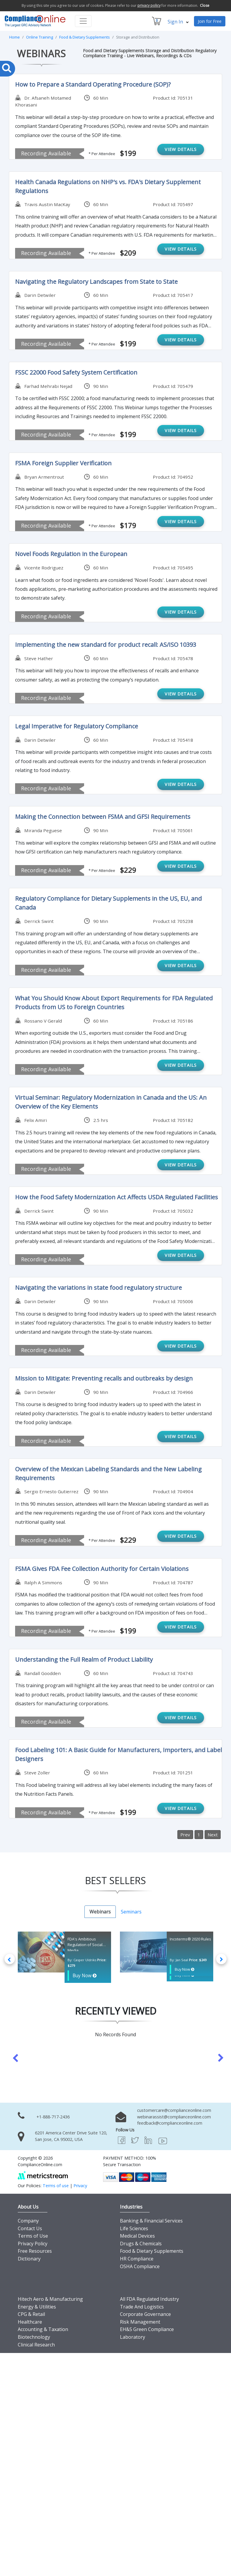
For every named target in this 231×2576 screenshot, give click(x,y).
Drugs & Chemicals (141, 2242)
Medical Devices (137, 2234)
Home (14, 37)
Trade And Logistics (142, 2305)
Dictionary (29, 2257)
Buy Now (82, 1975)
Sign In (178, 21)
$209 (127, 253)
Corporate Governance (145, 2313)
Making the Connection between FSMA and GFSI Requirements (102, 817)
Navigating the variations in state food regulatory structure (98, 1288)
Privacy (80, 2184)
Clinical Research (36, 2343)
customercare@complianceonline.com (174, 2109)
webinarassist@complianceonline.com (174, 2115)
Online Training (39, 37)
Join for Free (210, 21)
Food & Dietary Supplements (84, 37)
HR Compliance (136, 2257)
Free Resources (35, 2250)
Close (204, 5)
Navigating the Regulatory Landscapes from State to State (96, 282)
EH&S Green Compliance (147, 2328)
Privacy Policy (32, 2242)
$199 (127, 153)
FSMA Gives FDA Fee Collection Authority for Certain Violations (102, 1569)
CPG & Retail (31, 2313)
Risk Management (140, 2320)
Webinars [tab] (100, 1911)
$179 (127, 525)
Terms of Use (33, 2234)
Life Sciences (134, 2227)
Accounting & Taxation (43, 2328)
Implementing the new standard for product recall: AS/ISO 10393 (105, 645)
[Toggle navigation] (83, 21)
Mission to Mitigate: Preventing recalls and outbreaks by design (104, 1378)
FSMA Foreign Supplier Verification (63, 463)
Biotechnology (34, 2336)
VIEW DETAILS (181, 149)
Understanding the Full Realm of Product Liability (84, 1659)
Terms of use (56, 2184)
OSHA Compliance (140, 2265)
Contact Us (30, 2227)
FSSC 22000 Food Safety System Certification (76, 372)
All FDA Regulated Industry (149, 2298)
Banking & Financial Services (151, 2219)
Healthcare (30, 2320)
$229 (127, 870)
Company (28, 2219)
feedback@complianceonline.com (169, 2122)
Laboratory (132, 2336)
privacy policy (149, 5)
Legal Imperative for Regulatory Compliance (76, 726)
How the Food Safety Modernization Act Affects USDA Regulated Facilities (116, 1197)
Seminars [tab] (131, 1911)
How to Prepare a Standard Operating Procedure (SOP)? (93, 84)
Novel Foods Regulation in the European (71, 554)
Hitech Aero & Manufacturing (50, 2298)
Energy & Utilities (37, 2305)
